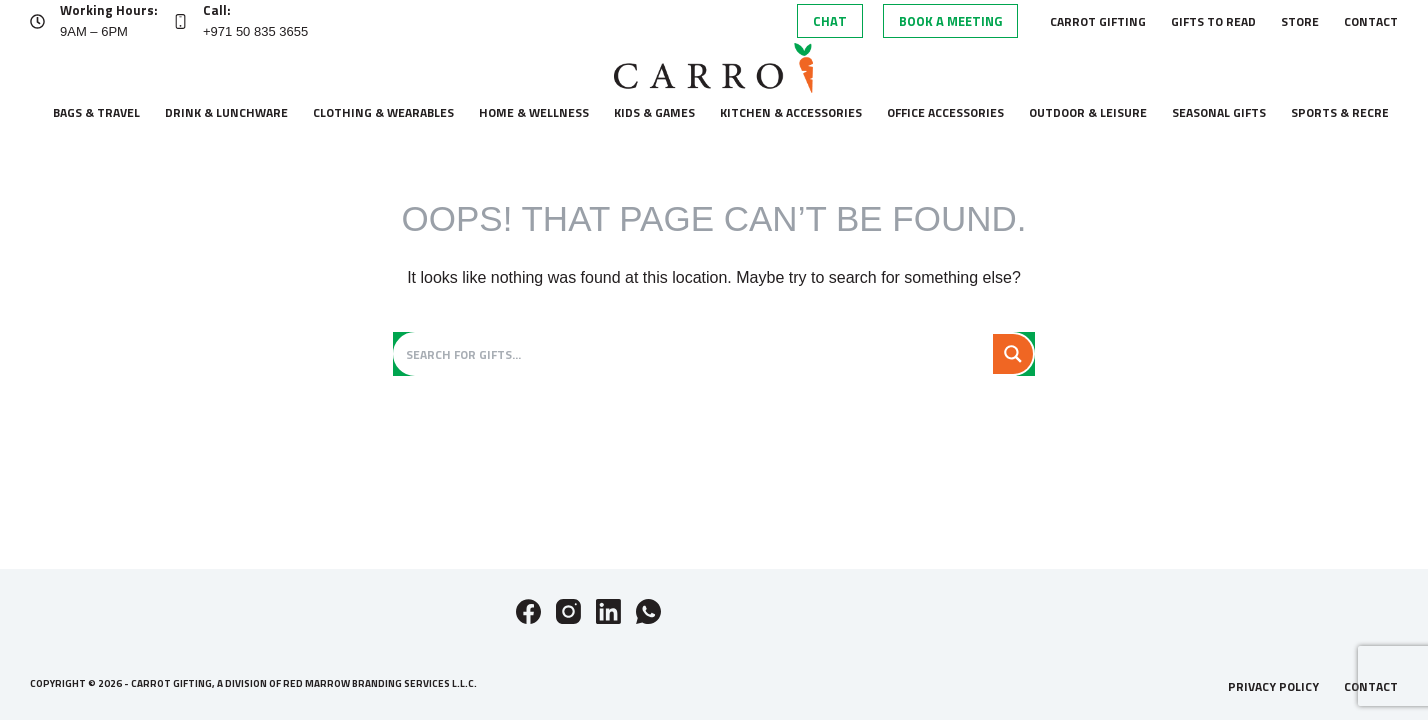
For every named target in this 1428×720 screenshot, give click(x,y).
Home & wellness (534, 112)
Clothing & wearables (383, 112)
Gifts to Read (1213, 21)
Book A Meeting (950, 21)
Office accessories (945, 112)
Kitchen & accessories (791, 112)
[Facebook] (528, 611)
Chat (830, 21)
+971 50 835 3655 (255, 31)
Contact (1371, 21)
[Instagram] (568, 611)
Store (1300, 21)
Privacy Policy (1273, 687)
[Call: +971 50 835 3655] (180, 21)
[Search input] (695, 354)
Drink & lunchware (226, 112)
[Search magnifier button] (1013, 354)
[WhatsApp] (648, 611)
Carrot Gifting (1098, 21)
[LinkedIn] (608, 611)
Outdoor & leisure (1088, 112)
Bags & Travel (96, 112)
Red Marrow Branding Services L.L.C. (380, 683)
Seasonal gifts (1219, 112)
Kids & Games (654, 112)
